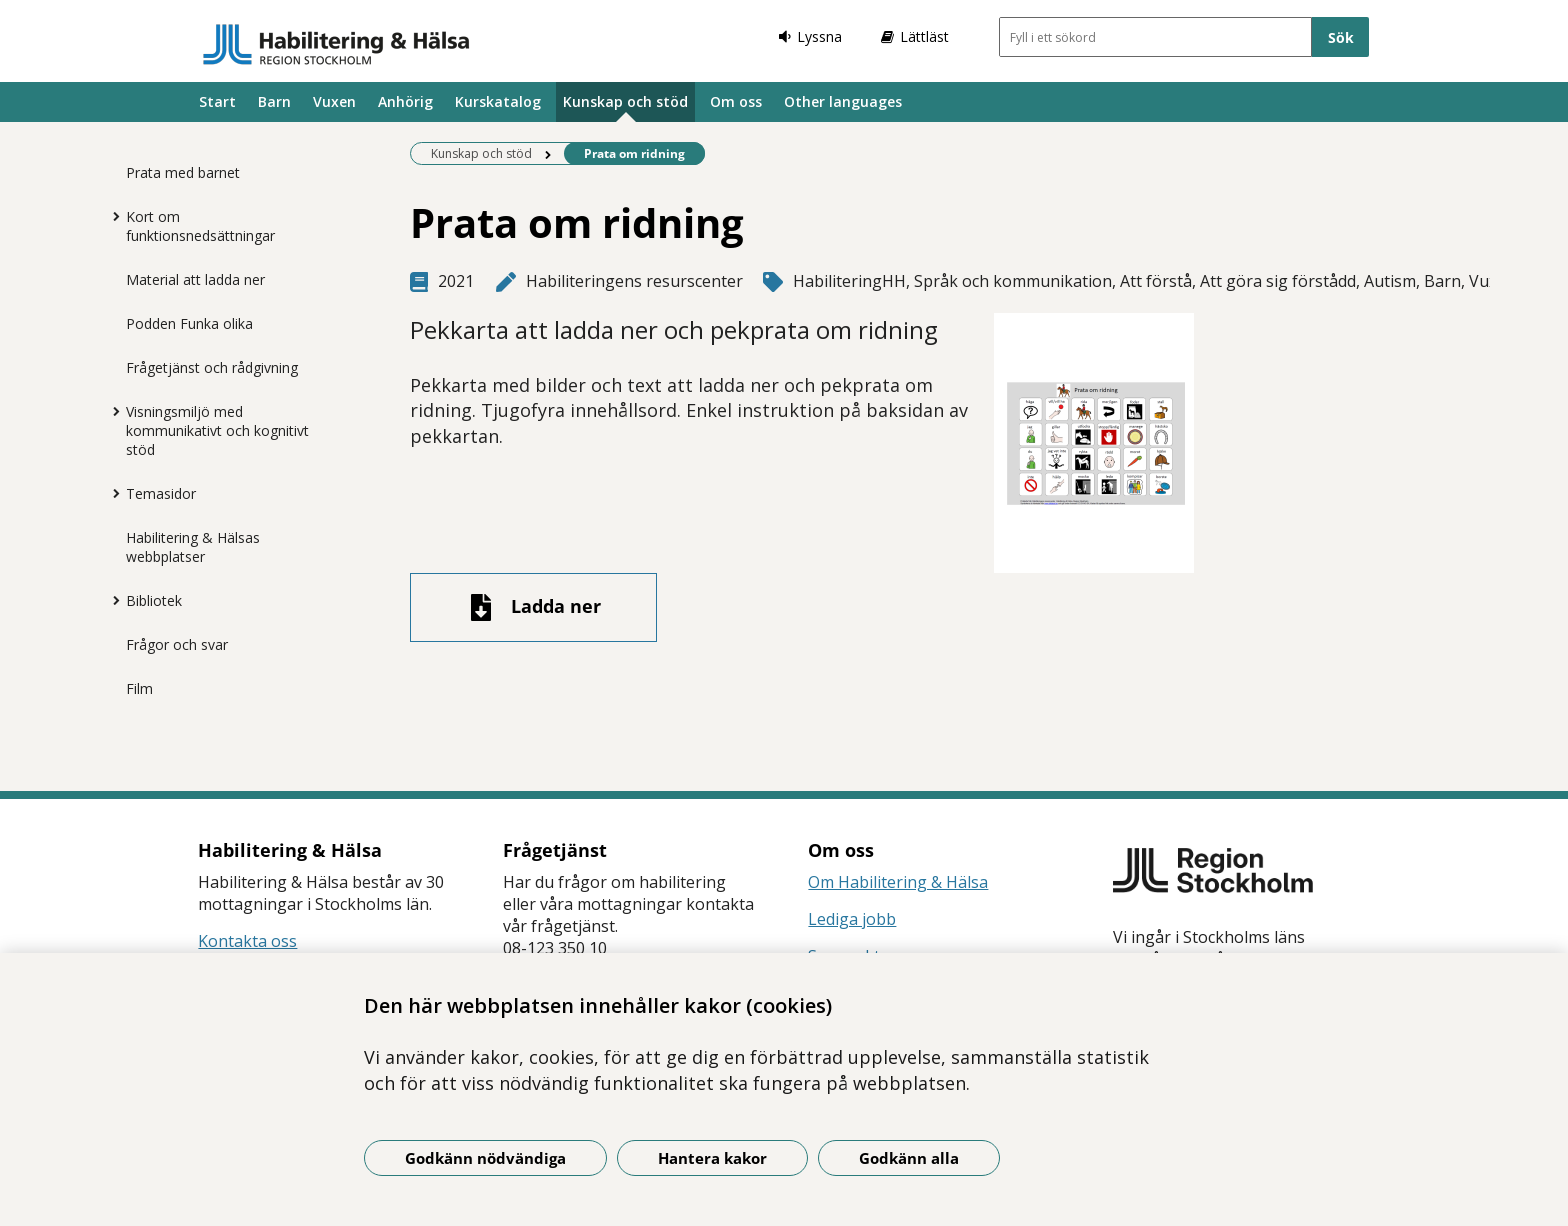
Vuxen (334, 101)
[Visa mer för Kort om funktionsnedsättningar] (111, 216)
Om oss (736, 101)
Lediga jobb (852, 919)
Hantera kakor (712, 1158)
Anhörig (405, 101)
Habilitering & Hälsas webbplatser (193, 547)
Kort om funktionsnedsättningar (200, 226)
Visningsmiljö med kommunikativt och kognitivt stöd (217, 430)
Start (217, 101)
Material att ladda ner (195, 279)
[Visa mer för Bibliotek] (111, 600)
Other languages (843, 101)
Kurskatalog (498, 101)
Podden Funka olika (189, 323)
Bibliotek (154, 600)
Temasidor (161, 493)
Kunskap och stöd (625, 101)
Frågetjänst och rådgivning (212, 367)
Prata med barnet (183, 172)
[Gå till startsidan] (336, 44)
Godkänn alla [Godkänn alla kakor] (909, 1158)
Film (139, 688)
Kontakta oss (247, 941)
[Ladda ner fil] (533, 607)
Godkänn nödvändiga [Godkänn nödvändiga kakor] (485, 1158)
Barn (274, 101)
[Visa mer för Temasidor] (111, 493)
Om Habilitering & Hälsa (898, 882)
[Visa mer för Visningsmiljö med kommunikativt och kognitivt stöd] (111, 411)
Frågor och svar (177, 644)
